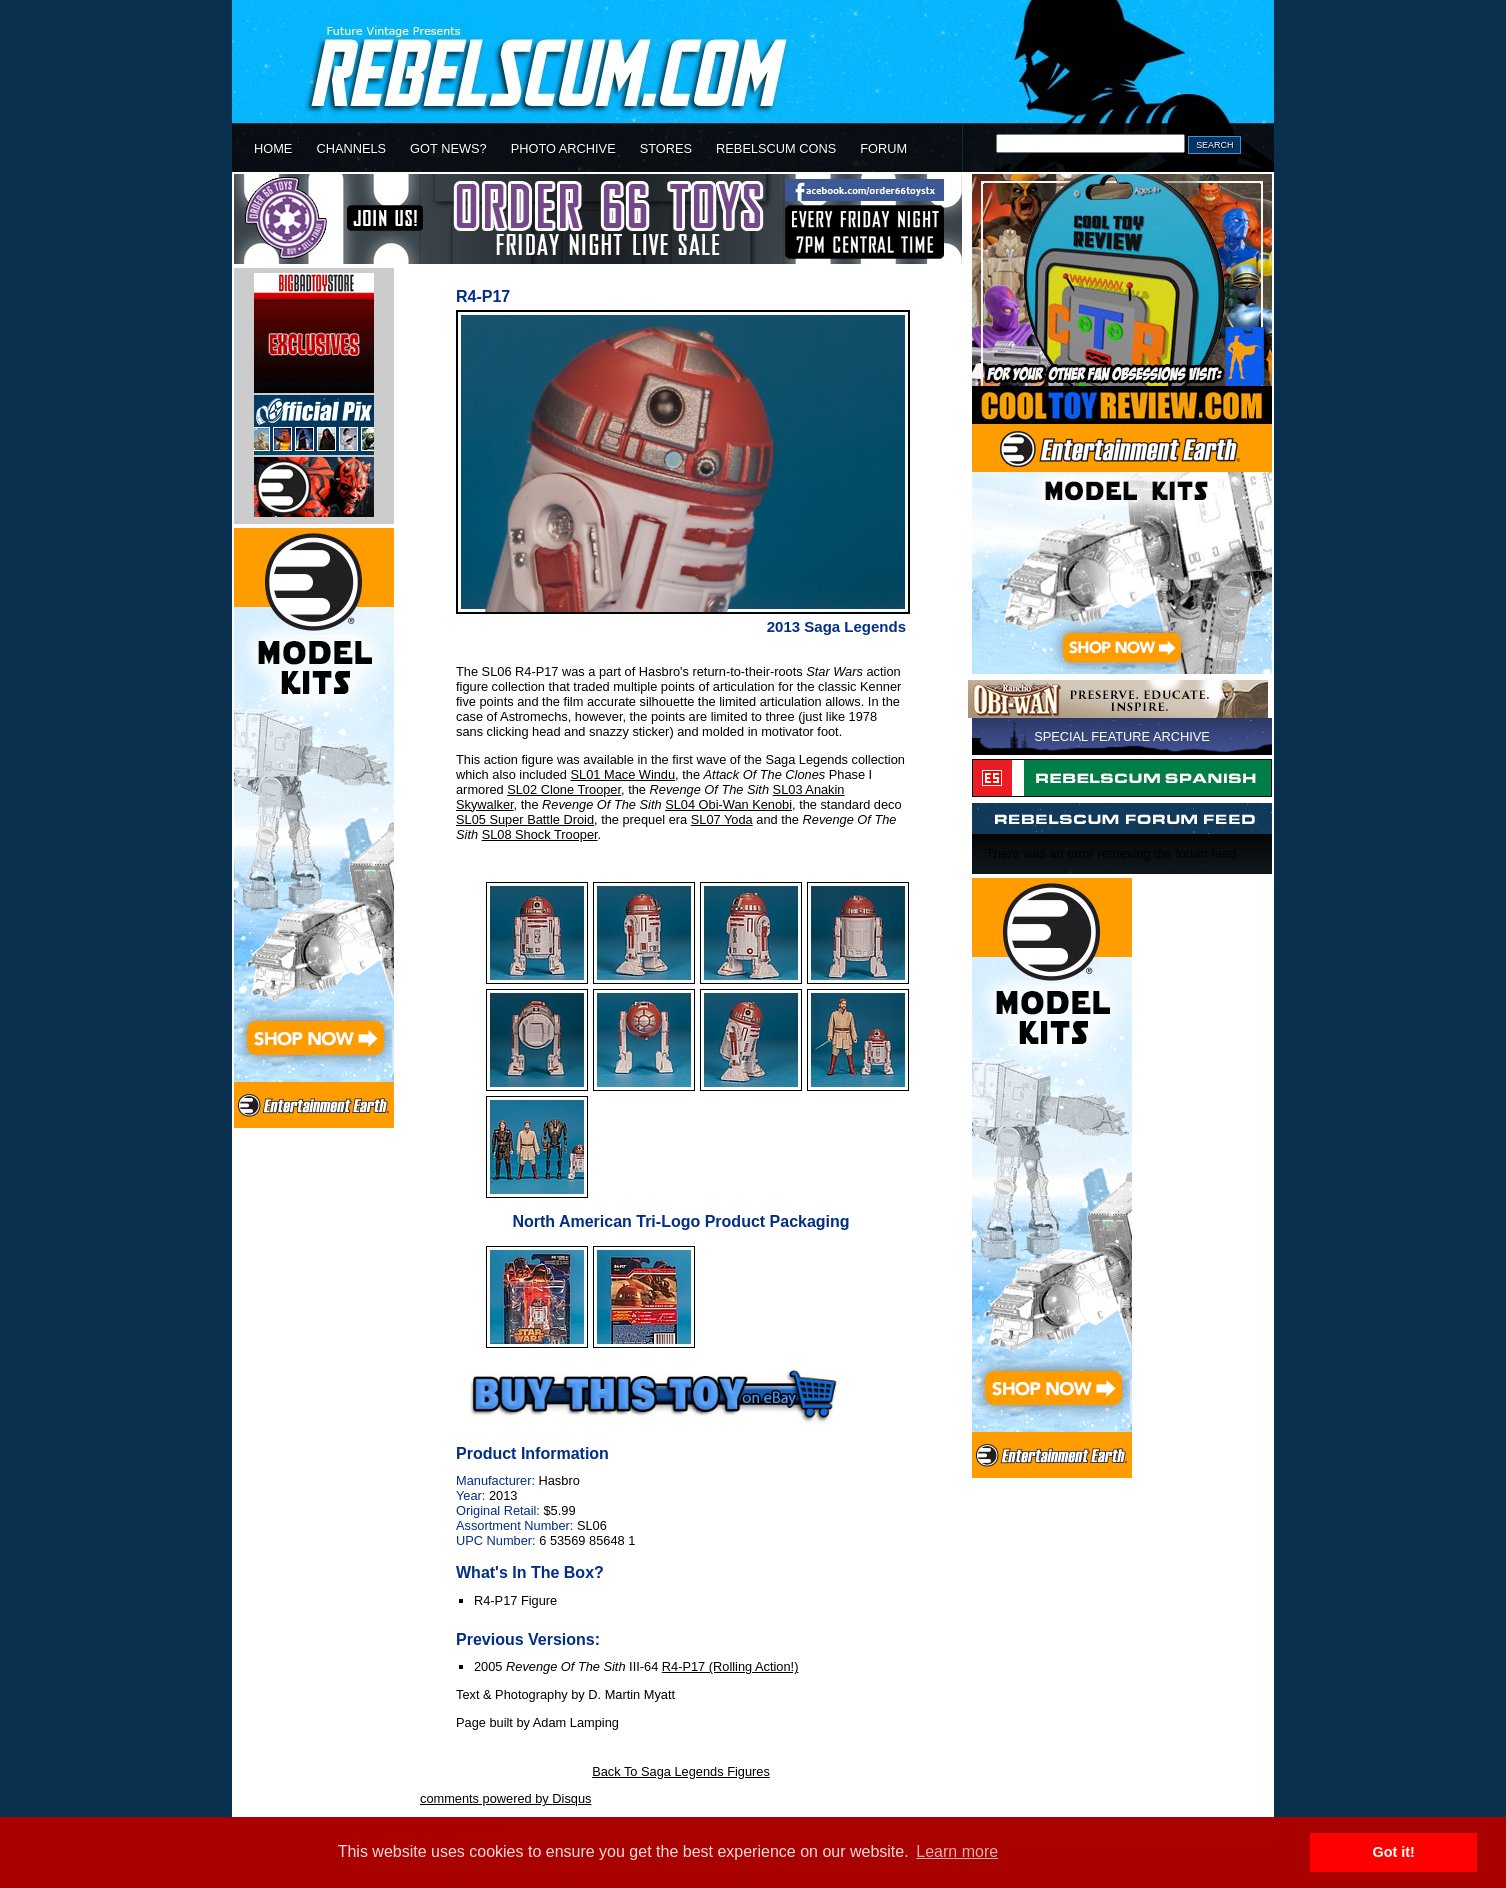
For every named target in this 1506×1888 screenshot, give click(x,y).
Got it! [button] (1394, 1852)
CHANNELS (351, 148)
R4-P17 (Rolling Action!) (730, 1666)
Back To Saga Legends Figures (681, 1771)
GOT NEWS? (448, 148)
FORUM (883, 148)
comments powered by (505, 1798)
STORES (666, 148)
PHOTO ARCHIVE (563, 148)
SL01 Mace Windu (623, 774)
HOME (273, 148)
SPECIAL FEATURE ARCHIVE (1122, 736)
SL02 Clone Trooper (564, 789)
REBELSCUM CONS (776, 148)
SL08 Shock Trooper (540, 834)
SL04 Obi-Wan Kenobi (728, 804)
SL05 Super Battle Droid (525, 819)
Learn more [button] (957, 1851)
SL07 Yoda (722, 819)
